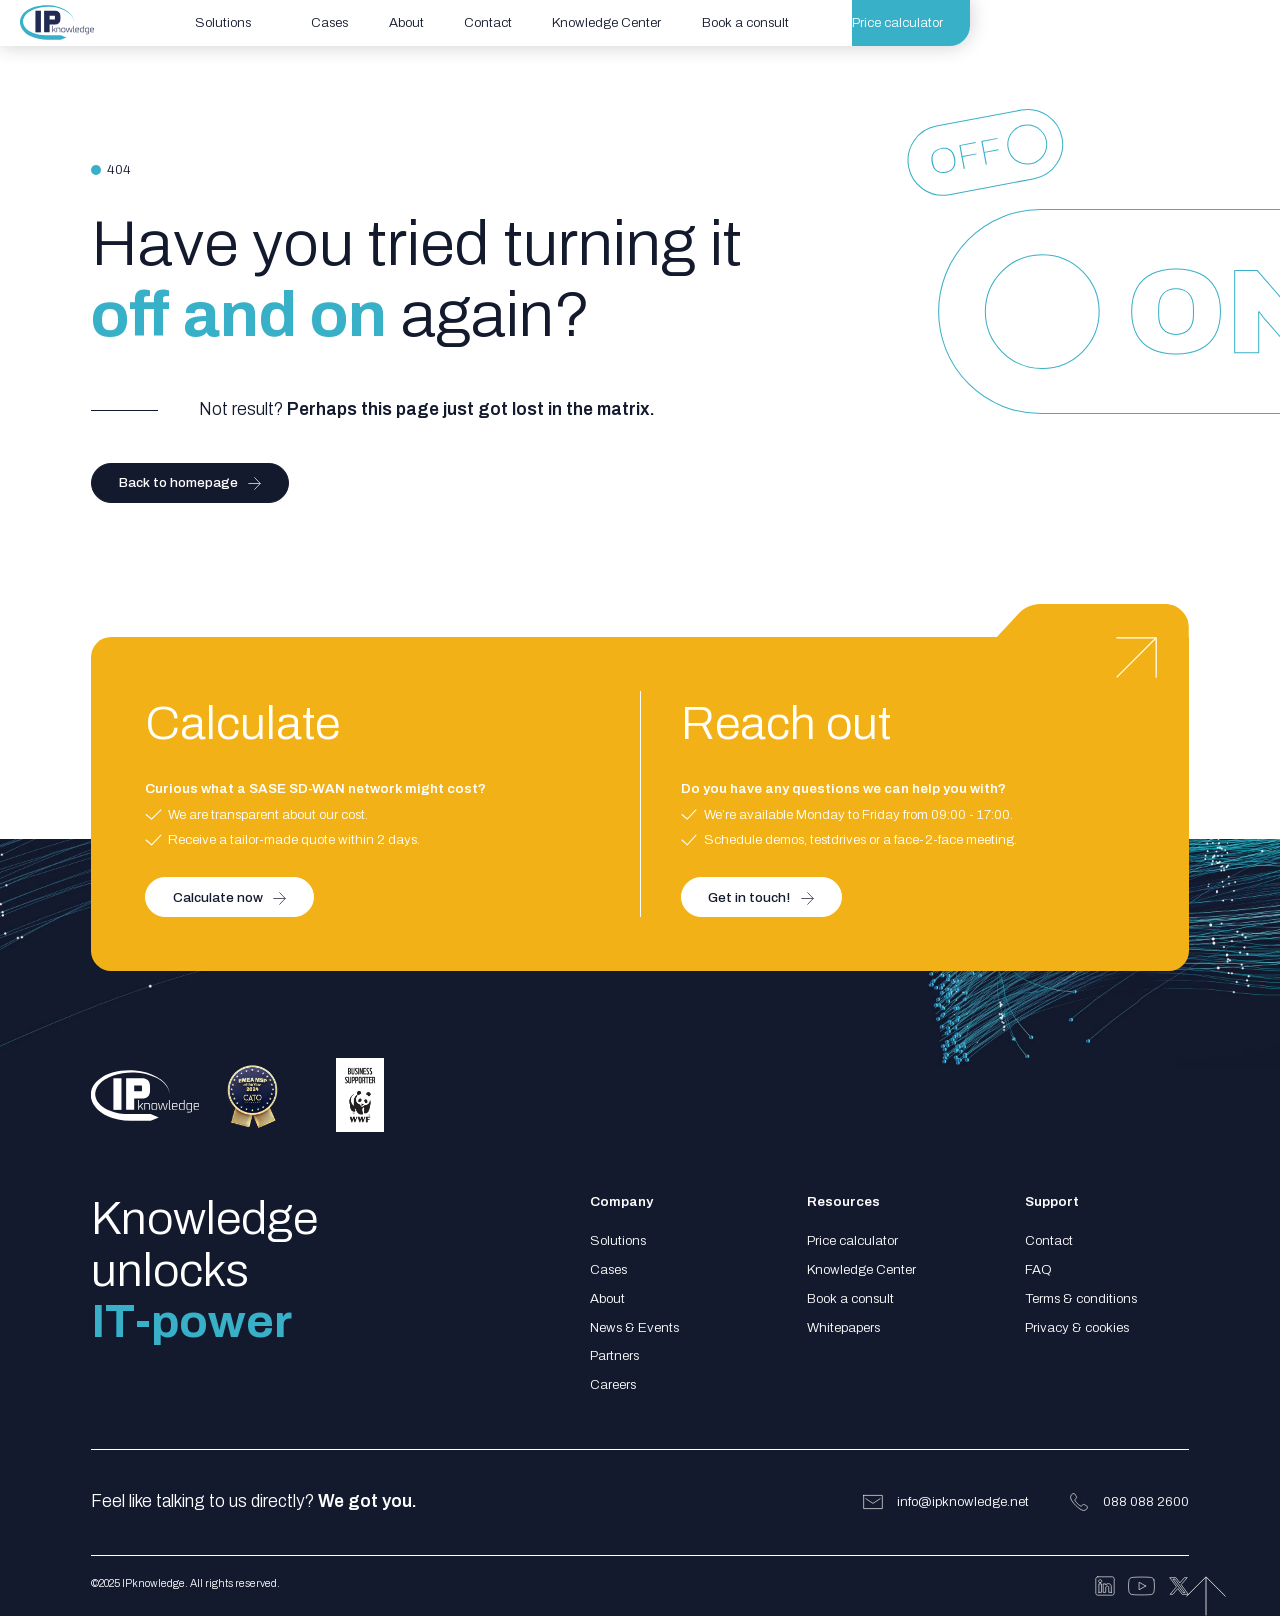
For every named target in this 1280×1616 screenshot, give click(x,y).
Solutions (618, 1240)
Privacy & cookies (1077, 1327)
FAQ (1038, 1269)
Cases (608, 1269)
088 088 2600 (1146, 1501)
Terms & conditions (1081, 1298)
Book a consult (850, 1298)
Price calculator (852, 1240)
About (607, 1298)
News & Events (634, 1327)
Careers (613, 1384)
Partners (614, 1355)
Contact (1049, 1240)
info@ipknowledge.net (963, 1501)
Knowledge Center (861, 1269)
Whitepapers (843, 1327)
